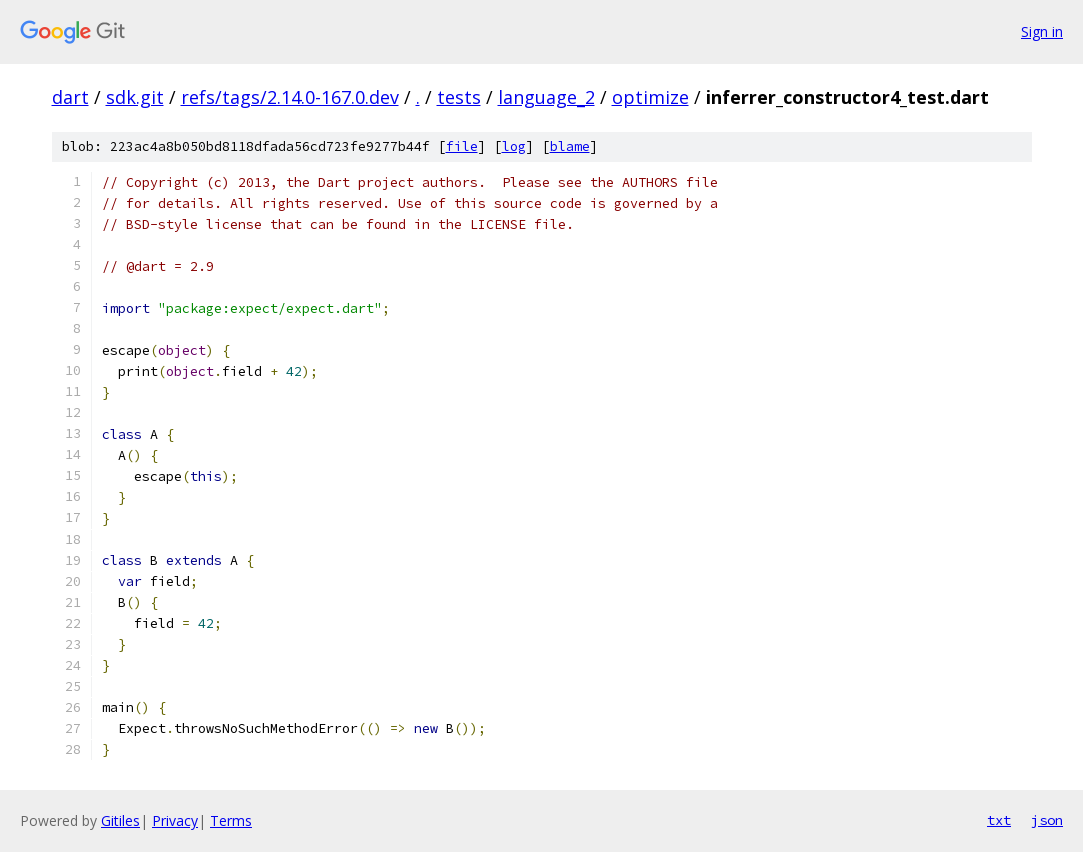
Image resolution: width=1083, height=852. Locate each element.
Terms (231, 820)
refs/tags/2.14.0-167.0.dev (290, 97)
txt (999, 820)
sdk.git (135, 97)
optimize (650, 97)
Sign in (1042, 31)
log (514, 146)
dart (70, 97)
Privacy (175, 820)
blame (570, 146)
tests (459, 97)
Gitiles (120, 820)
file (462, 146)
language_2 (546, 97)
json (1047, 820)
